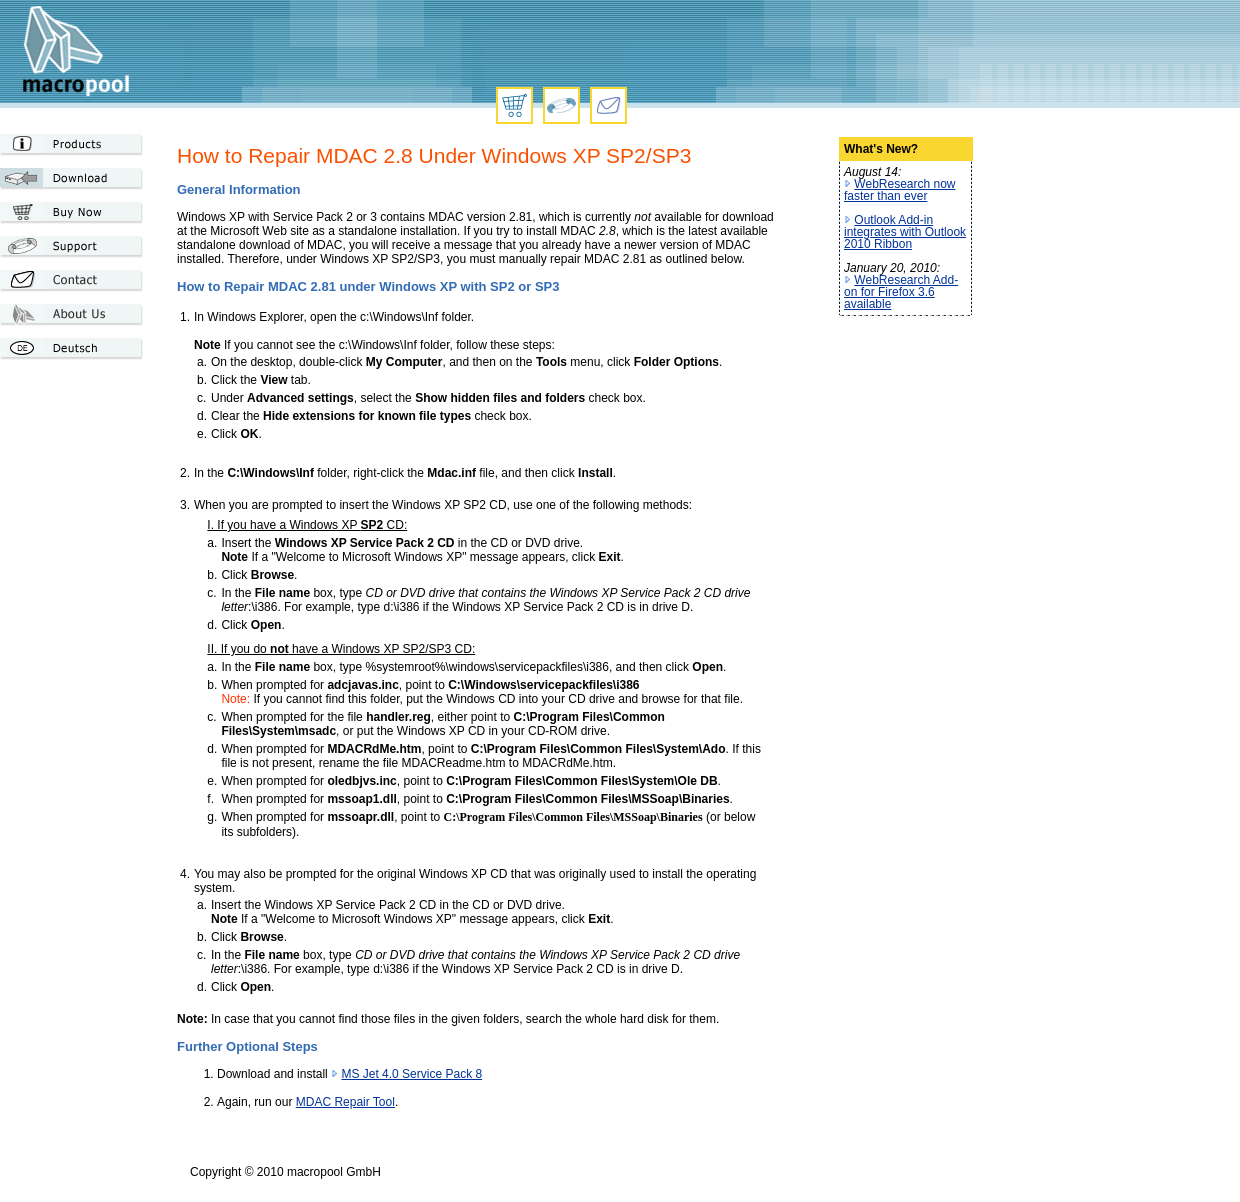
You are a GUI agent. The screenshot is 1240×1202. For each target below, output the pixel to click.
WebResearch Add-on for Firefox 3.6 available (901, 292)
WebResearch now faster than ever (900, 190)
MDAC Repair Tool (345, 1102)
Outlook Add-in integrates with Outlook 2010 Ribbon (905, 232)
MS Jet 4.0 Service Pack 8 (411, 1074)
